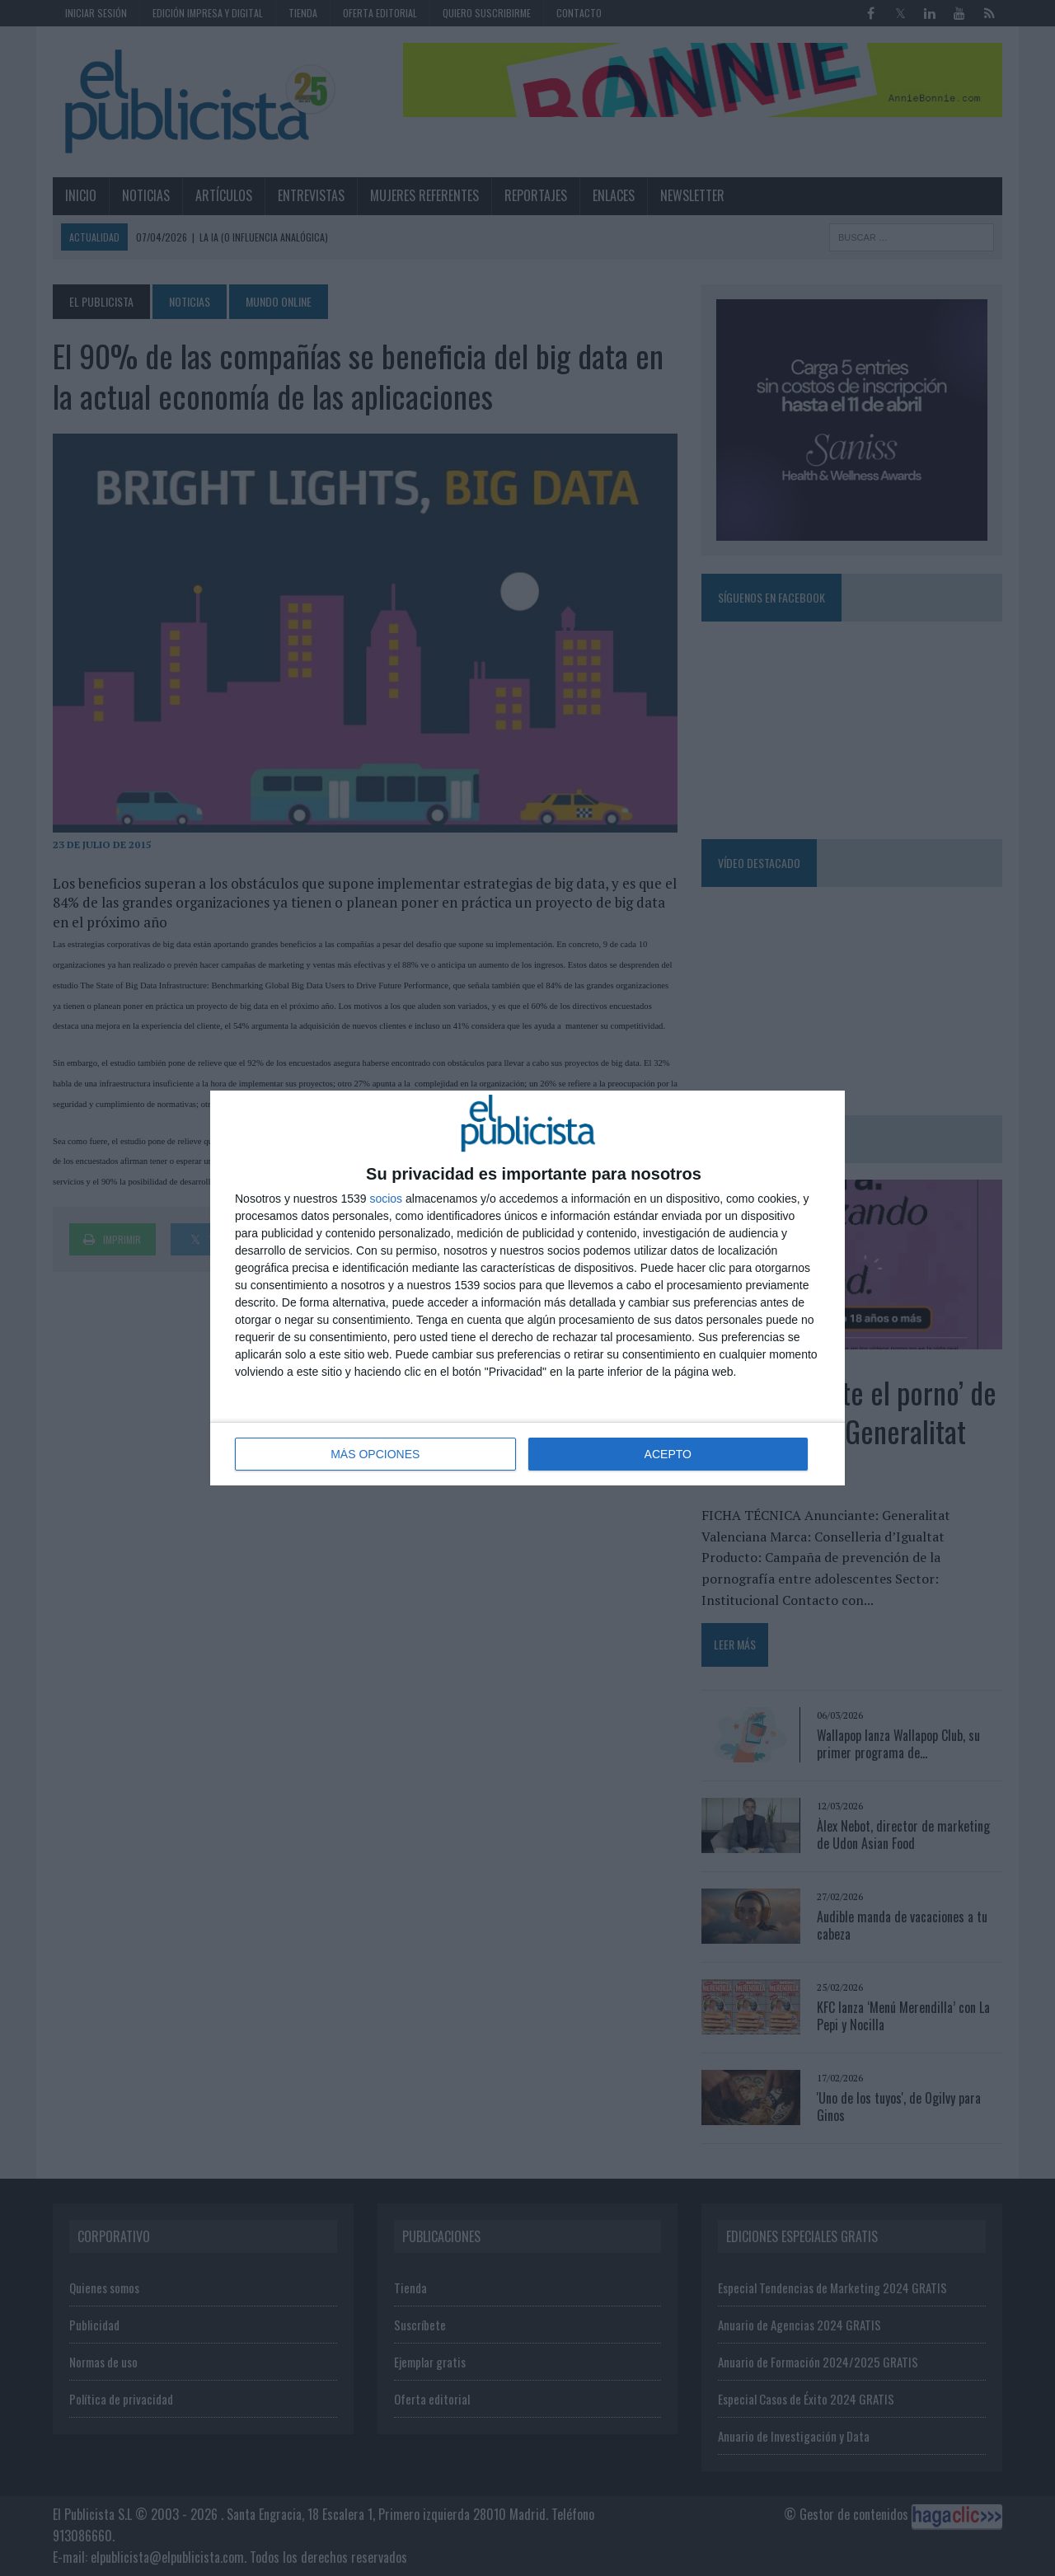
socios (385, 1198)
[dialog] (527, 1288)
